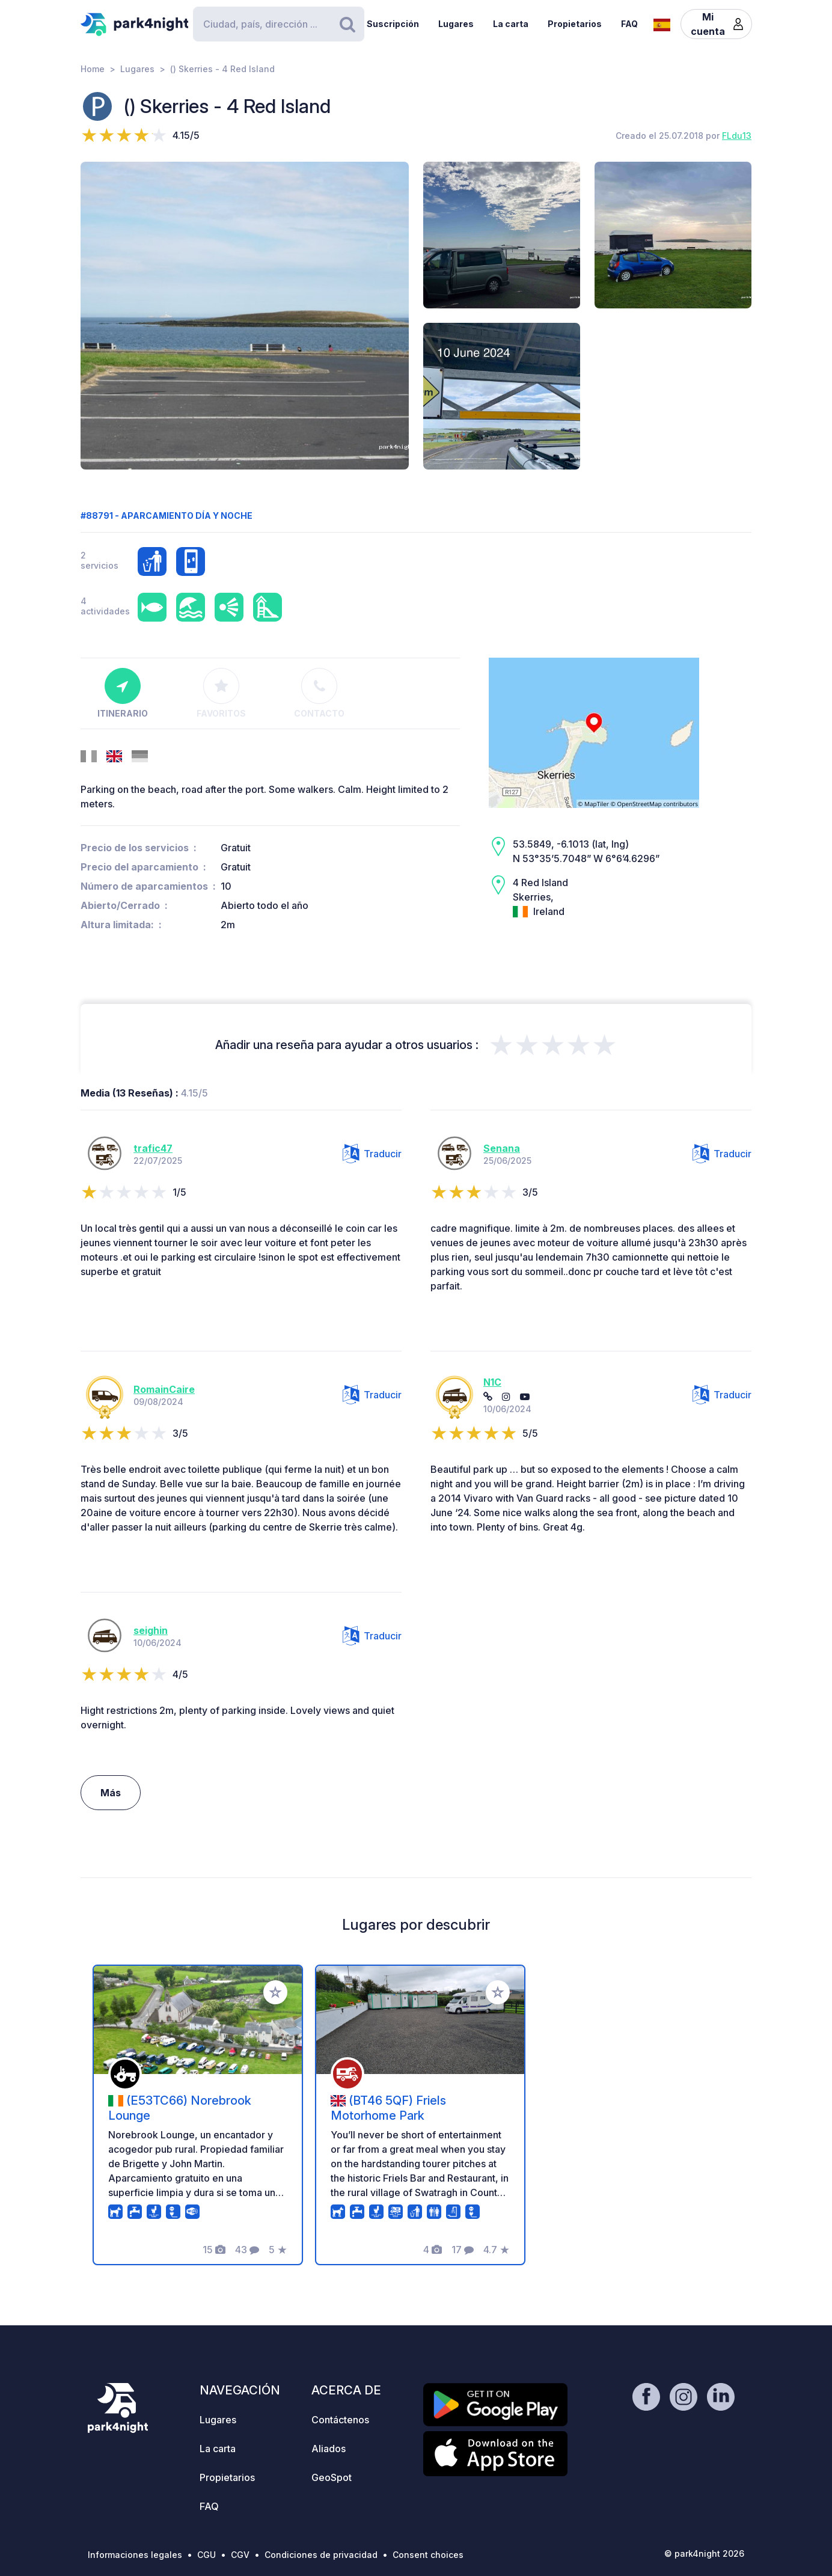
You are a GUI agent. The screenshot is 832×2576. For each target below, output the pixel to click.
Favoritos (221, 693)
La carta (510, 24)
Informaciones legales (135, 2555)
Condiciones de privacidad (321, 2555)
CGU (206, 2555)
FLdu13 (736, 135)
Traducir (372, 1153)
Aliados (328, 2449)
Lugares (456, 24)
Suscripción (393, 24)
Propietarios (575, 24)
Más (110, 1793)
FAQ (629, 24)
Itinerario (122, 693)
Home (93, 69)
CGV (240, 2555)
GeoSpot (331, 2477)
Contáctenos (340, 2420)
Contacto (319, 693)
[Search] (278, 24)
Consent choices (428, 2555)
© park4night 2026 (704, 2553)
